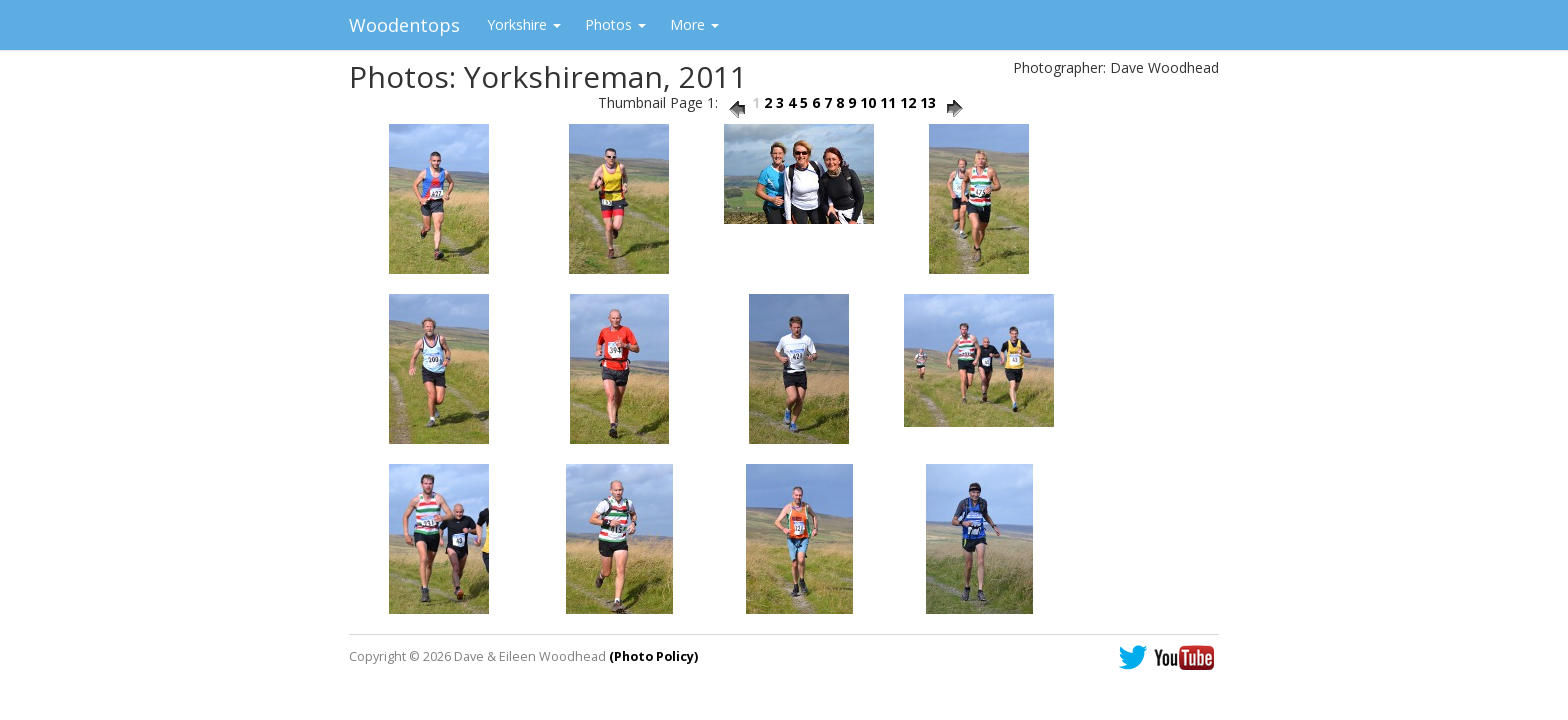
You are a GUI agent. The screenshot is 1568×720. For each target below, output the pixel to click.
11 (888, 102)
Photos (615, 24)
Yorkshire (524, 24)
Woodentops (404, 25)
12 (908, 102)
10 (868, 102)
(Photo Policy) (653, 656)
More (694, 24)
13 (928, 102)
